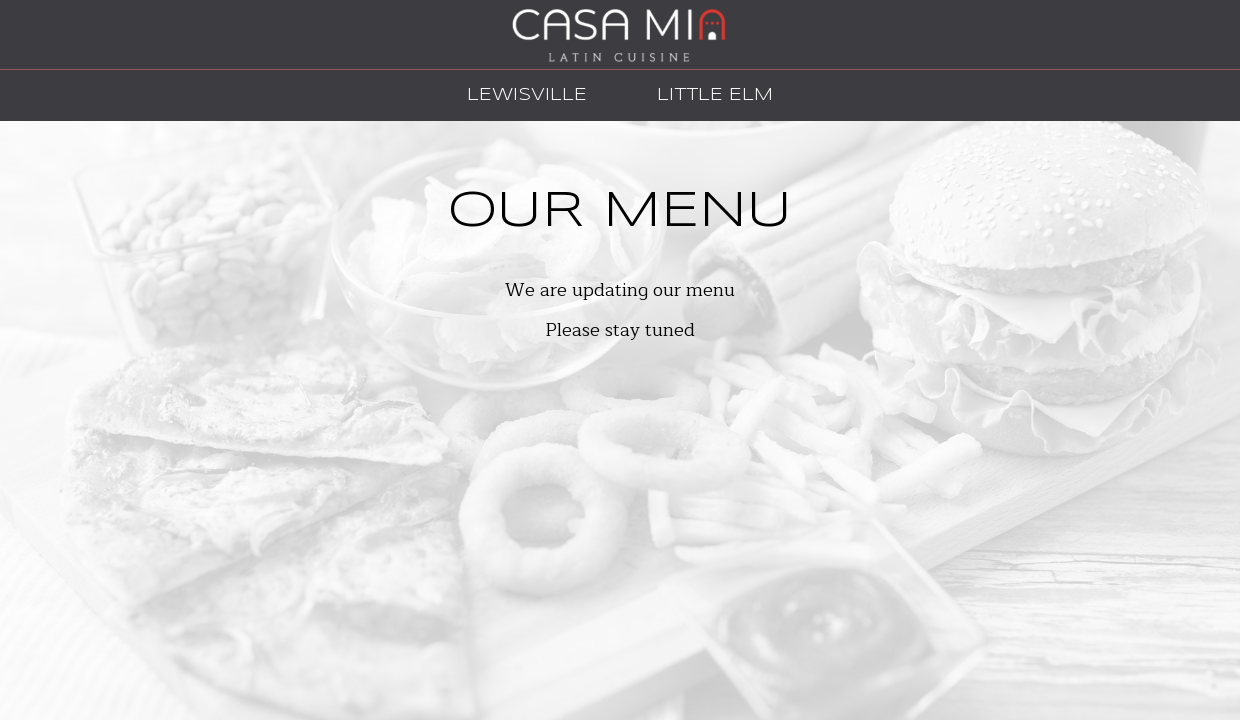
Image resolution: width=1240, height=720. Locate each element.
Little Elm (710, 94)
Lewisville (522, 94)
